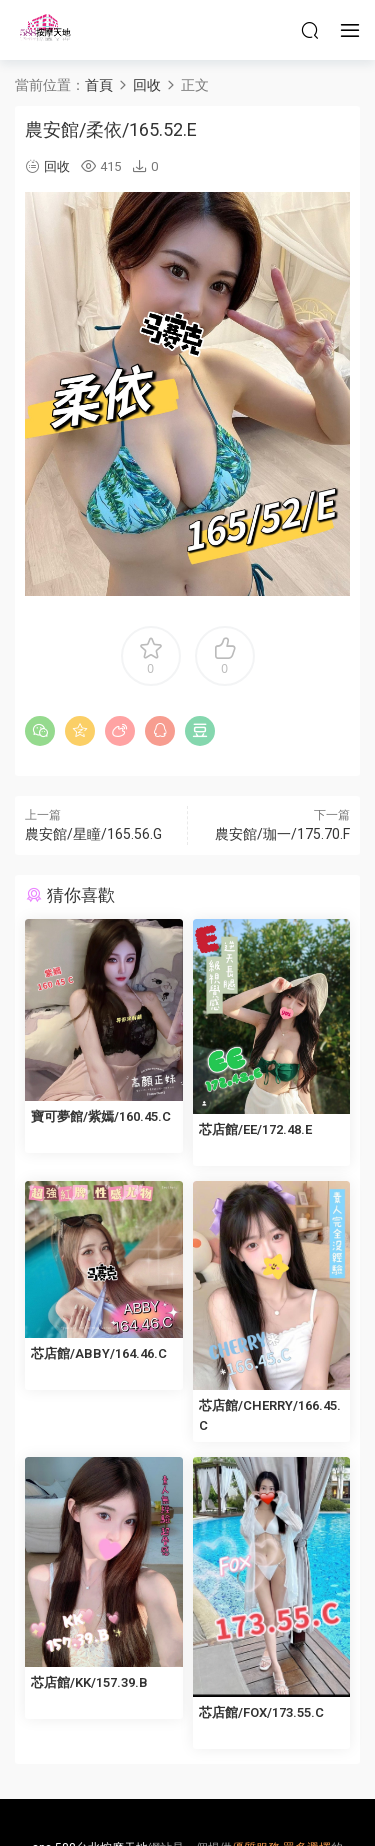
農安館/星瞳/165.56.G (93, 834)
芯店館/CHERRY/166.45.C (270, 1415)
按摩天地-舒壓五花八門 (45, 30)
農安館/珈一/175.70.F (282, 834)
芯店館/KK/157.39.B (89, 1682)
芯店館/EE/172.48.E (255, 1129)
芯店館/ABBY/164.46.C (99, 1353)
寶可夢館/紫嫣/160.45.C (101, 1116)
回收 (57, 166)
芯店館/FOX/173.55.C (261, 1712)
